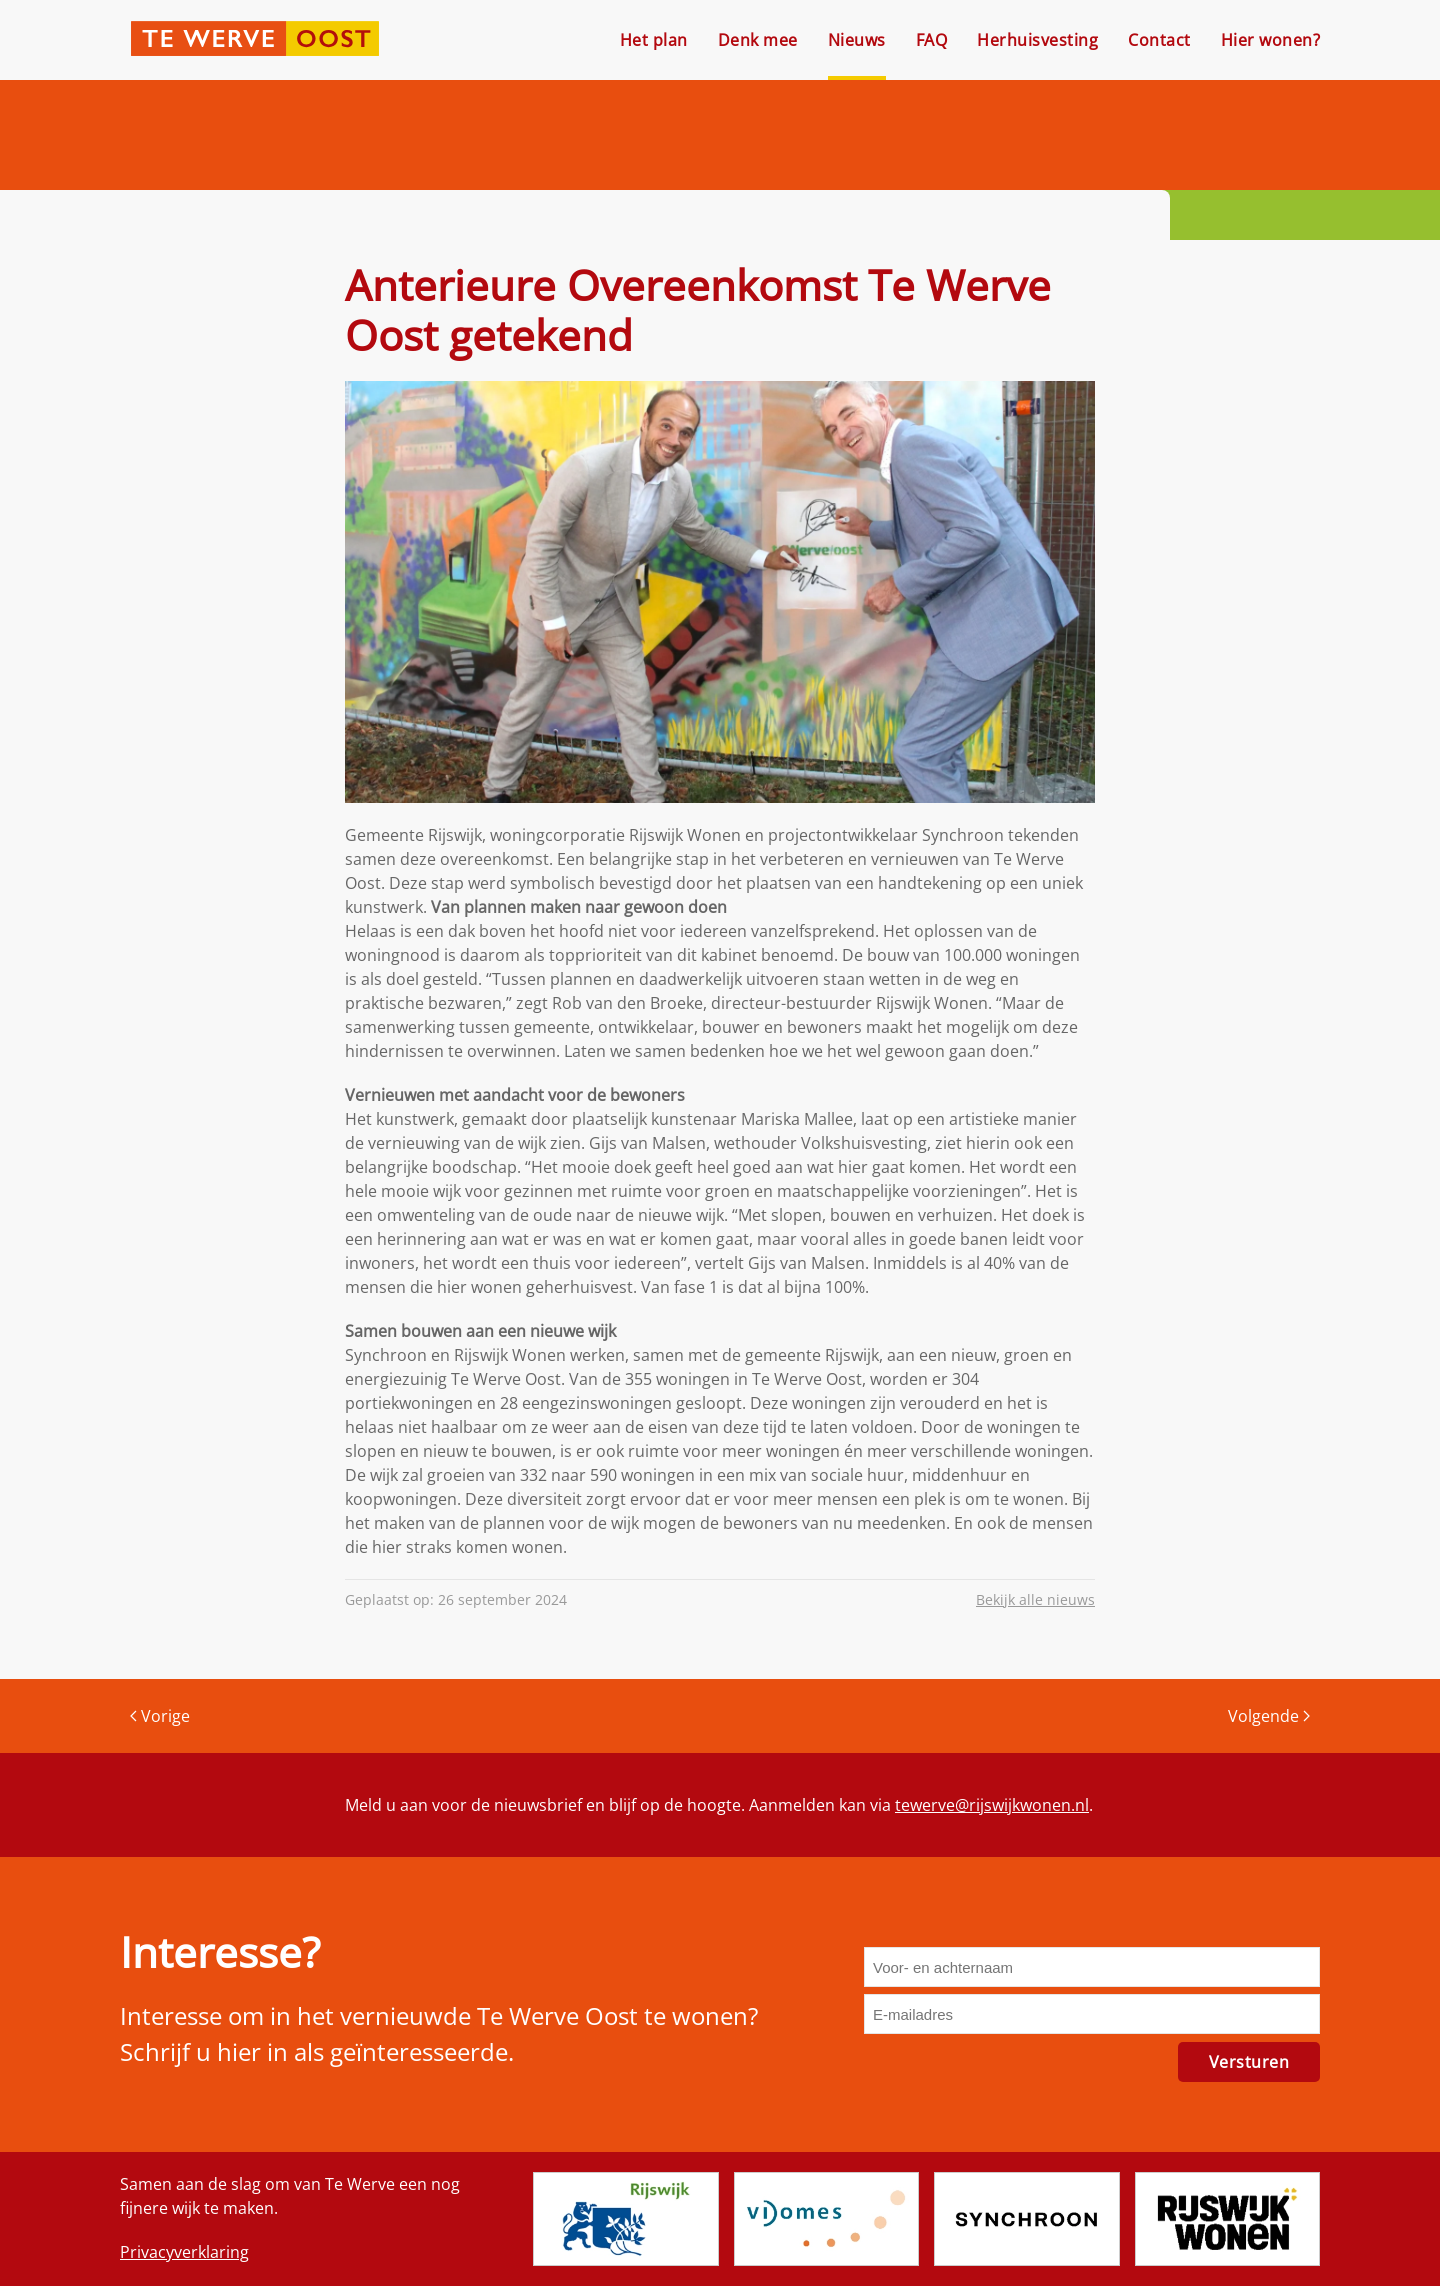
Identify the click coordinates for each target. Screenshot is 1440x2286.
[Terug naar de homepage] (255, 40)
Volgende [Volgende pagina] (1269, 1716)
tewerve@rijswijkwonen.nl (992, 1805)
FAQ (932, 40)
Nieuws (857, 40)
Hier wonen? (1271, 40)
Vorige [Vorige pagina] (160, 1716)
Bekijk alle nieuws (1035, 1599)
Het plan (654, 40)
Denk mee (758, 40)
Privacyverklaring (184, 2252)
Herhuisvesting (1037, 40)
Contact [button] (1159, 40)
